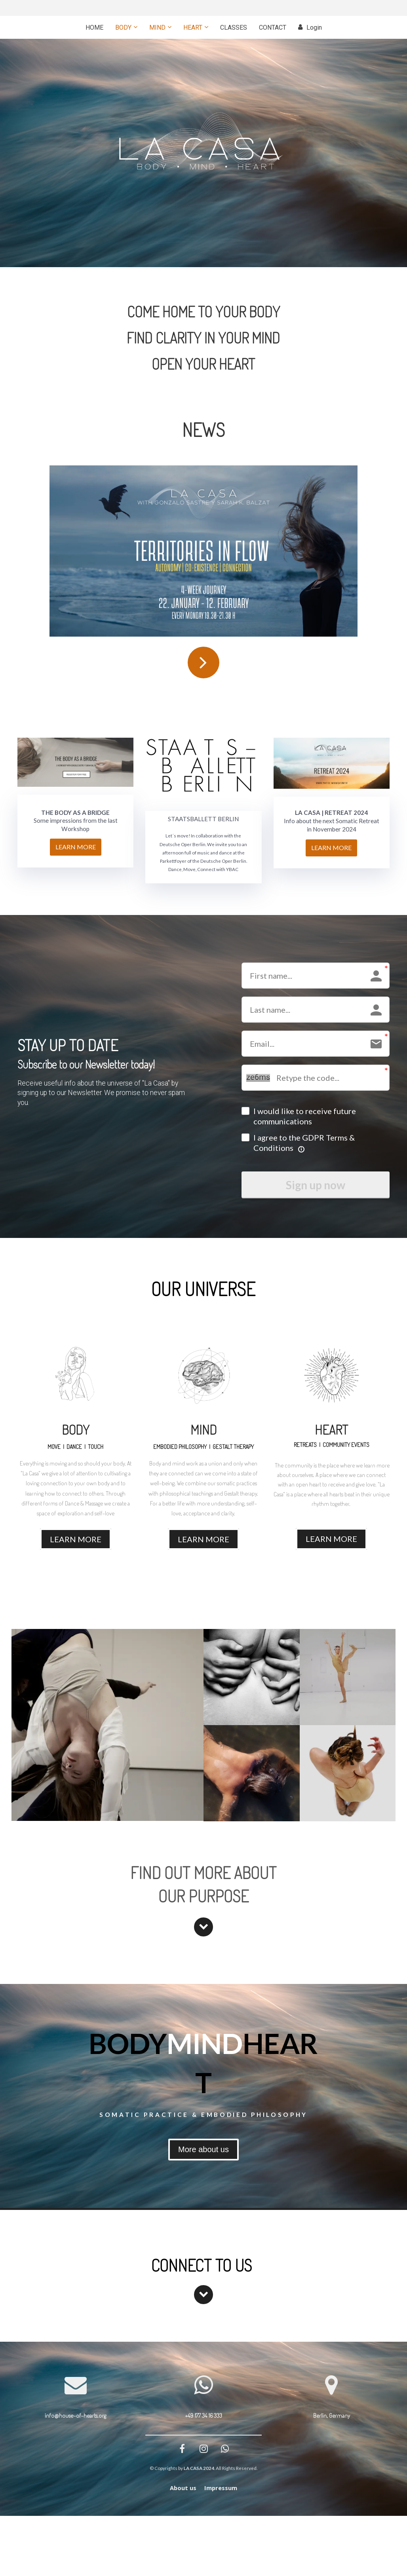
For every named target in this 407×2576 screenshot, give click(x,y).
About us (183, 2488)
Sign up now (315, 1185)
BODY (123, 27)
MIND (157, 27)
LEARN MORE (75, 846)
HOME (94, 27)
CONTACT (272, 27)
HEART (192, 27)
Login (310, 27)
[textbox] (107, 1097)
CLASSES (233, 27)
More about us (203, 2149)
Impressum (220, 2488)
